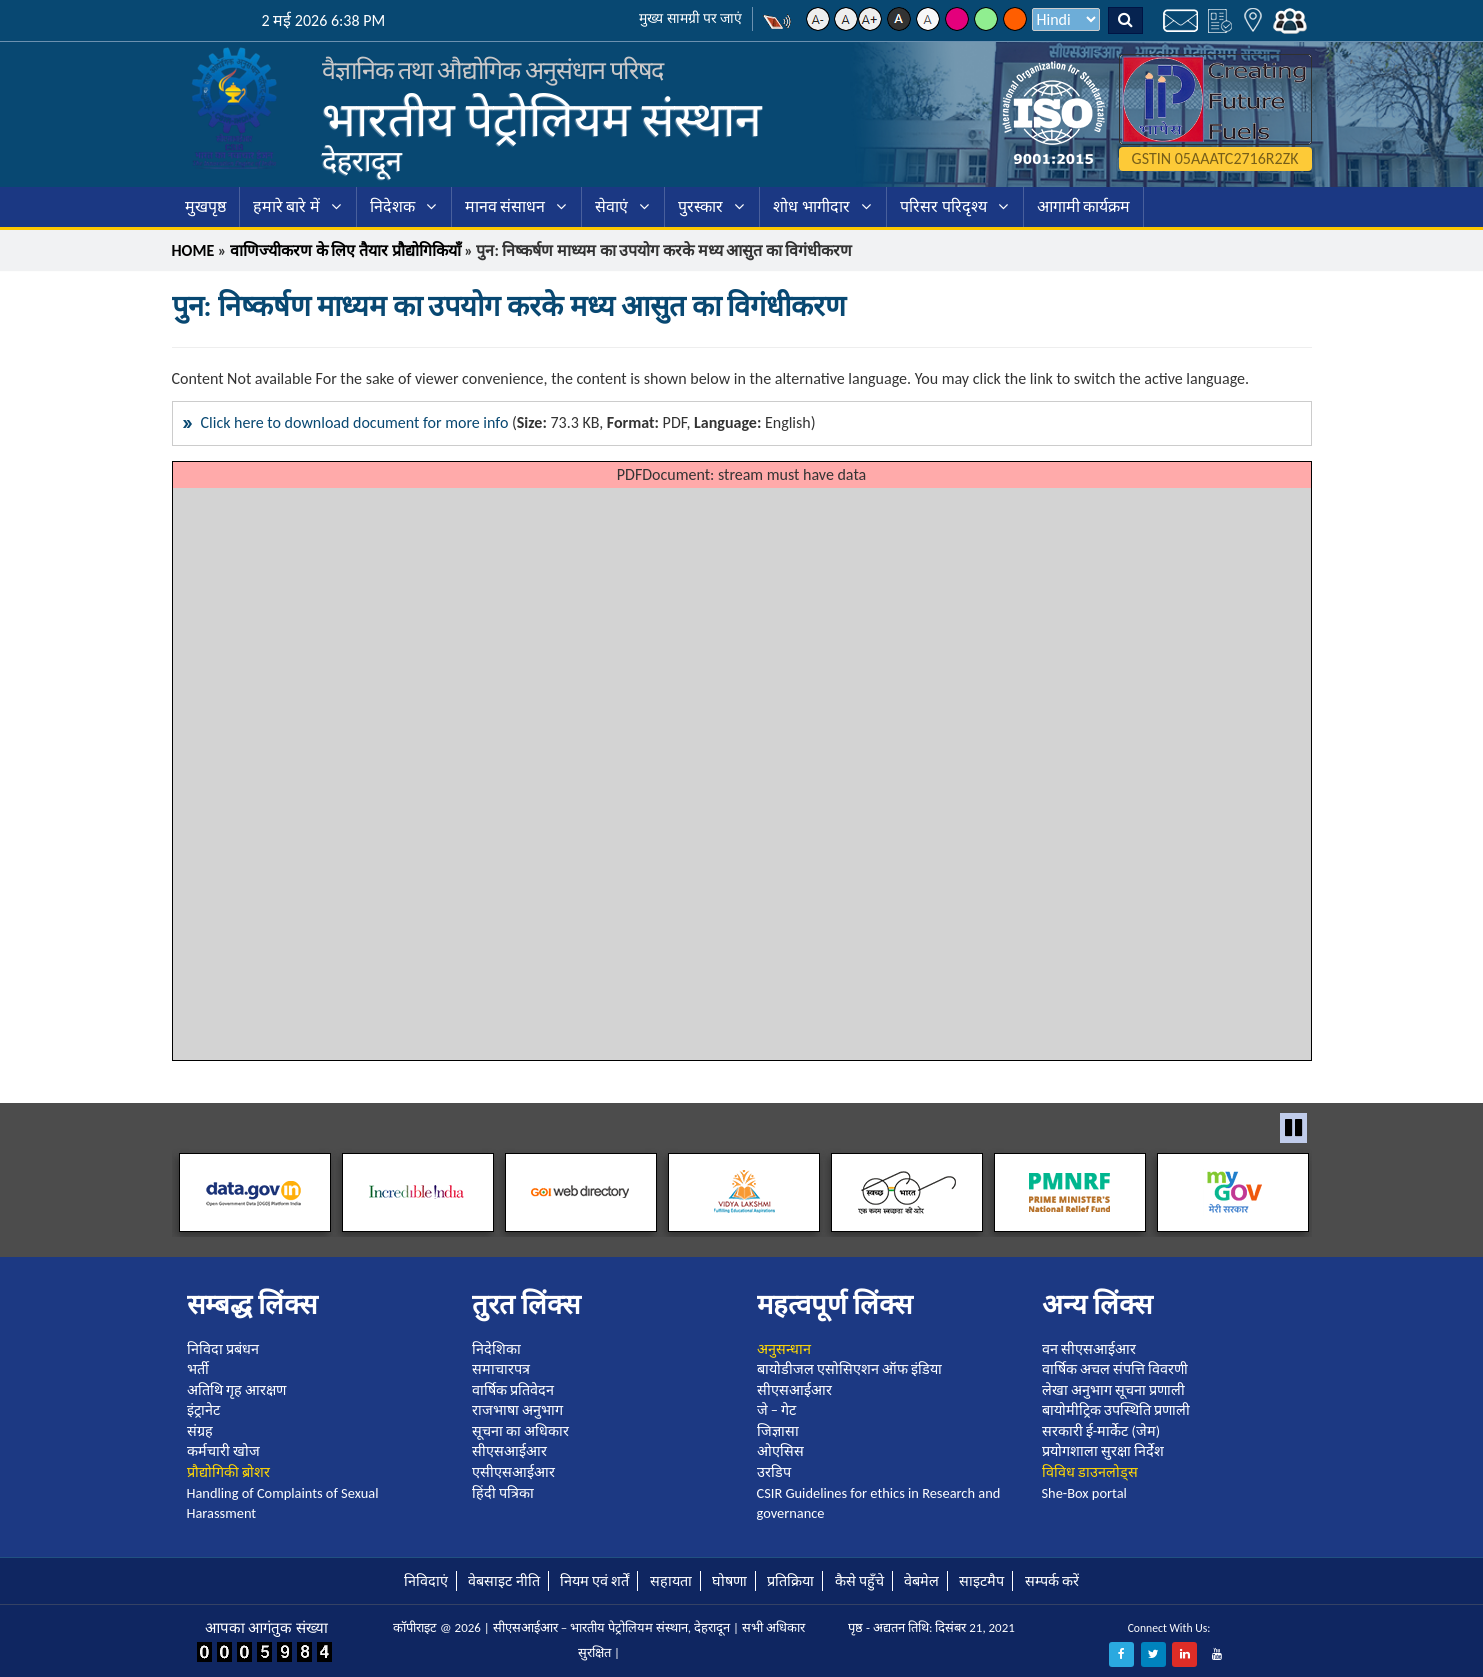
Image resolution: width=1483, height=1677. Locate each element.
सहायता (671, 1581)
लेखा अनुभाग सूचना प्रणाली (1114, 1390)
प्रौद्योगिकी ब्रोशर (228, 1472)
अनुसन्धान (784, 1349)
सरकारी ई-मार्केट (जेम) (1101, 1431)
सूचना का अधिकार (521, 1431)
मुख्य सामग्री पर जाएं (690, 18)
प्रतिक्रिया (790, 1581)
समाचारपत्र (501, 1369)
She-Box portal (1084, 1493)
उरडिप (774, 1472)
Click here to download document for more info (355, 422)
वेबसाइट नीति (503, 1581)
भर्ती (198, 1369)
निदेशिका (496, 1349)
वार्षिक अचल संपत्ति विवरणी (1115, 1369)
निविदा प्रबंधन (223, 1349)
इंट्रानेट (203, 1410)
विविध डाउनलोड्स (1090, 1472)
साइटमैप (981, 1581)
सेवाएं (611, 206)
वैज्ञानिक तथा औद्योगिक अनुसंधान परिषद (493, 70)
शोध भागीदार (811, 206)
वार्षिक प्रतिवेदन (513, 1390)
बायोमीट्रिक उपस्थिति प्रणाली (1116, 1410)
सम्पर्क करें (1052, 1581)
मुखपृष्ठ (205, 206)
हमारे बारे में (286, 206)
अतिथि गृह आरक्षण (237, 1390)
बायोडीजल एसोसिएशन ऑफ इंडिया (850, 1369)
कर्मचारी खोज (223, 1451)
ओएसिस (780, 1451)
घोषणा (729, 1581)
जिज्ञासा (778, 1431)
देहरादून (362, 161)
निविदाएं (426, 1581)
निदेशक (392, 206)
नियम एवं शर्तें (595, 1581)
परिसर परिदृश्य (943, 206)
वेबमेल (921, 1581)
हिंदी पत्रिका (503, 1493)
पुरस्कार (700, 206)
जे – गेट (777, 1410)
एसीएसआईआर (513, 1472)
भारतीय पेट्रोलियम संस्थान (542, 119)
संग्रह (200, 1431)
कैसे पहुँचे (859, 1581)
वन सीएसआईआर (1089, 1349)
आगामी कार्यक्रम (1084, 206)
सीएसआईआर (509, 1451)
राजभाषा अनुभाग (517, 1410)
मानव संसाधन (505, 206)
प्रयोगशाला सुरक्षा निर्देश (1103, 1451)
